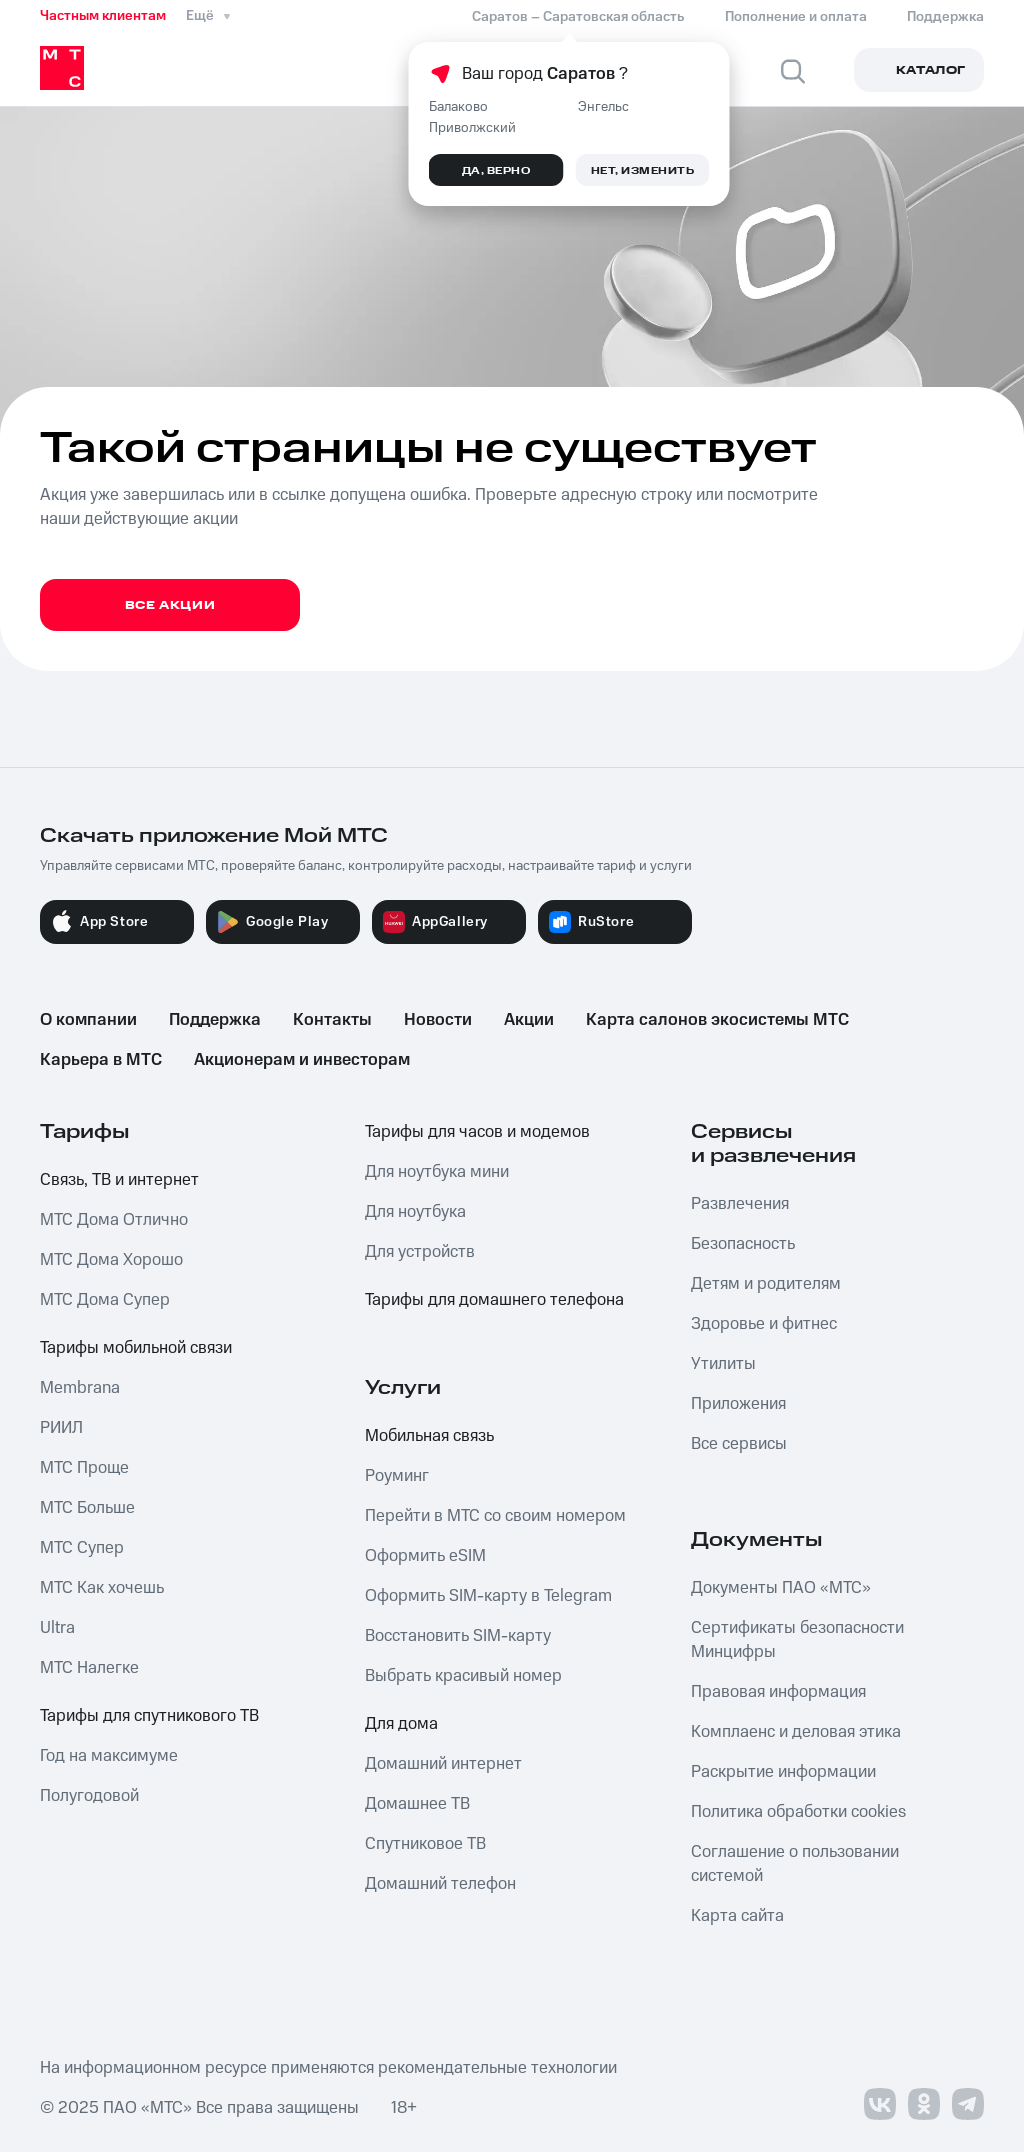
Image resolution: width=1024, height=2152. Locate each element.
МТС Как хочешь (102, 1588)
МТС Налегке (89, 1668)
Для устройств (420, 1252)
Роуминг (397, 1476)
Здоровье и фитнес (764, 1324)
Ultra (57, 1628)
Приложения (738, 1404)
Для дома (401, 1724)
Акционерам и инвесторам (302, 1060)
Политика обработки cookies (798, 1812)
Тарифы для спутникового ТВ (149, 1716)
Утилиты (723, 1364)
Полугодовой (89, 1796)
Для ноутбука (415, 1212)
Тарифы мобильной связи (136, 1348)
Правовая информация (778, 1692)
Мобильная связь (429, 1436)
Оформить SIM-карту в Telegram (488, 1596)
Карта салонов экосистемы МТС (717, 1020)
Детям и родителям (766, 1284)
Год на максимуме (109, 1756)
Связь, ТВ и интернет (119, 1180)
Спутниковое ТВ (425, 1844)
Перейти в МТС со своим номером (495, 1516)
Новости (438, 1020)
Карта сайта (737, 1916)
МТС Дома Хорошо (111, 1260)
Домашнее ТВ (417, 1804)
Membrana (80, 1388)
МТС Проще (84, 1468)
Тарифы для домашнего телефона (494, 1300)
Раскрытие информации (783, 1772)
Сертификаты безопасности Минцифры (797, 1640)
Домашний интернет (443, 1764)
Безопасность (743, 1244)
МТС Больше (87, 1508)
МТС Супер (82, 1548)
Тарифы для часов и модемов (477, 1132)
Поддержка (215, 1020)
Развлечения (740, 1204)
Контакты (332, 1020)
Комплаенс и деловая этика (796, 1732)
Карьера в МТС (101, 1060)
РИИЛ (61, 1428)
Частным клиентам (103, 16)
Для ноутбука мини (437, 1172)
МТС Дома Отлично (114, 1220)
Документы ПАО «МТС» (781, 1588)
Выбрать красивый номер (463, 1676)
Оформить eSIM (425, 1556)
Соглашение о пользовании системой (795, 1864)
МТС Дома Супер (105, 1300)
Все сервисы (739, 1444)
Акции (529, 1020)
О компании (88, 1020)
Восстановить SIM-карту (458, 1636)
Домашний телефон (440, 1884)
